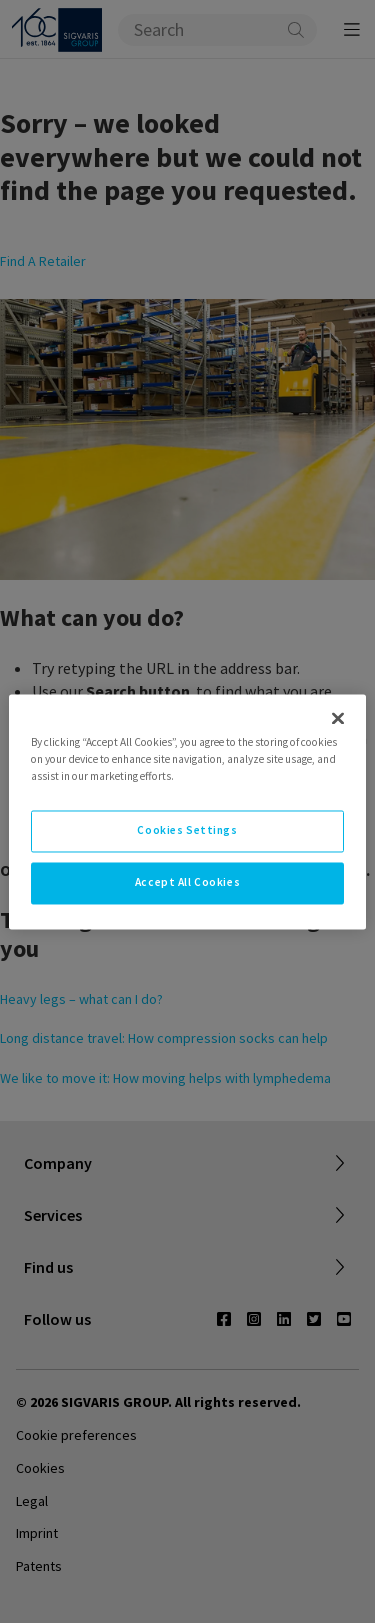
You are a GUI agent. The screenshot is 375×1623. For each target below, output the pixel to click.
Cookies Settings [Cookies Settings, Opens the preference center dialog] (187, 830)
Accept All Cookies (187, 882)
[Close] (338, 718)
